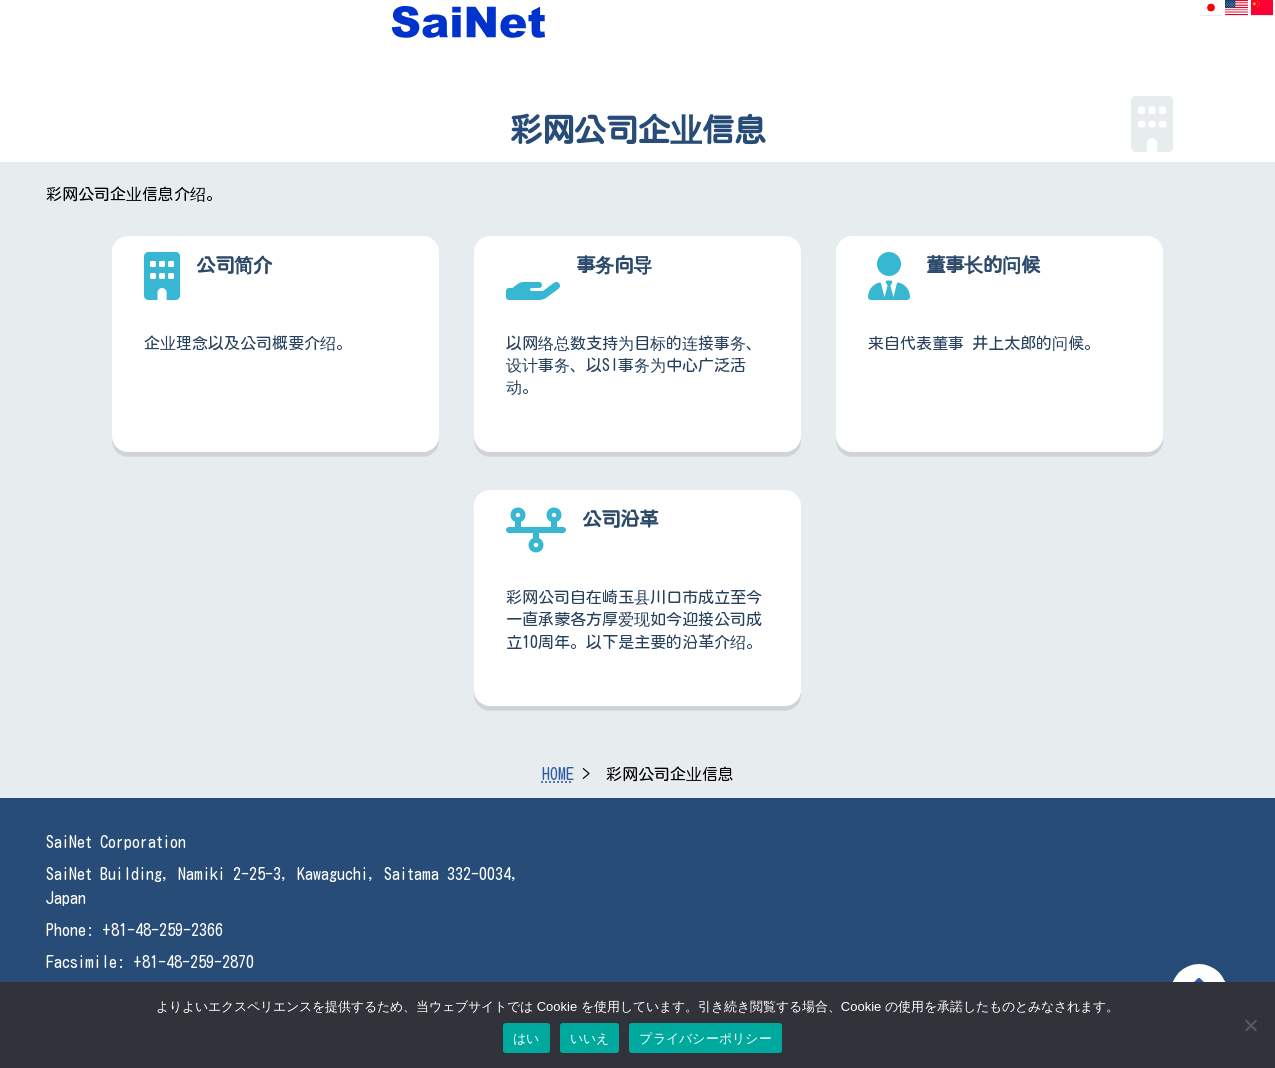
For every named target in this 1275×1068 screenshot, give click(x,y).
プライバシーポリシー (705, 1038)
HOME (558, 774)
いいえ (590, 1038)
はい (526, 1038)
